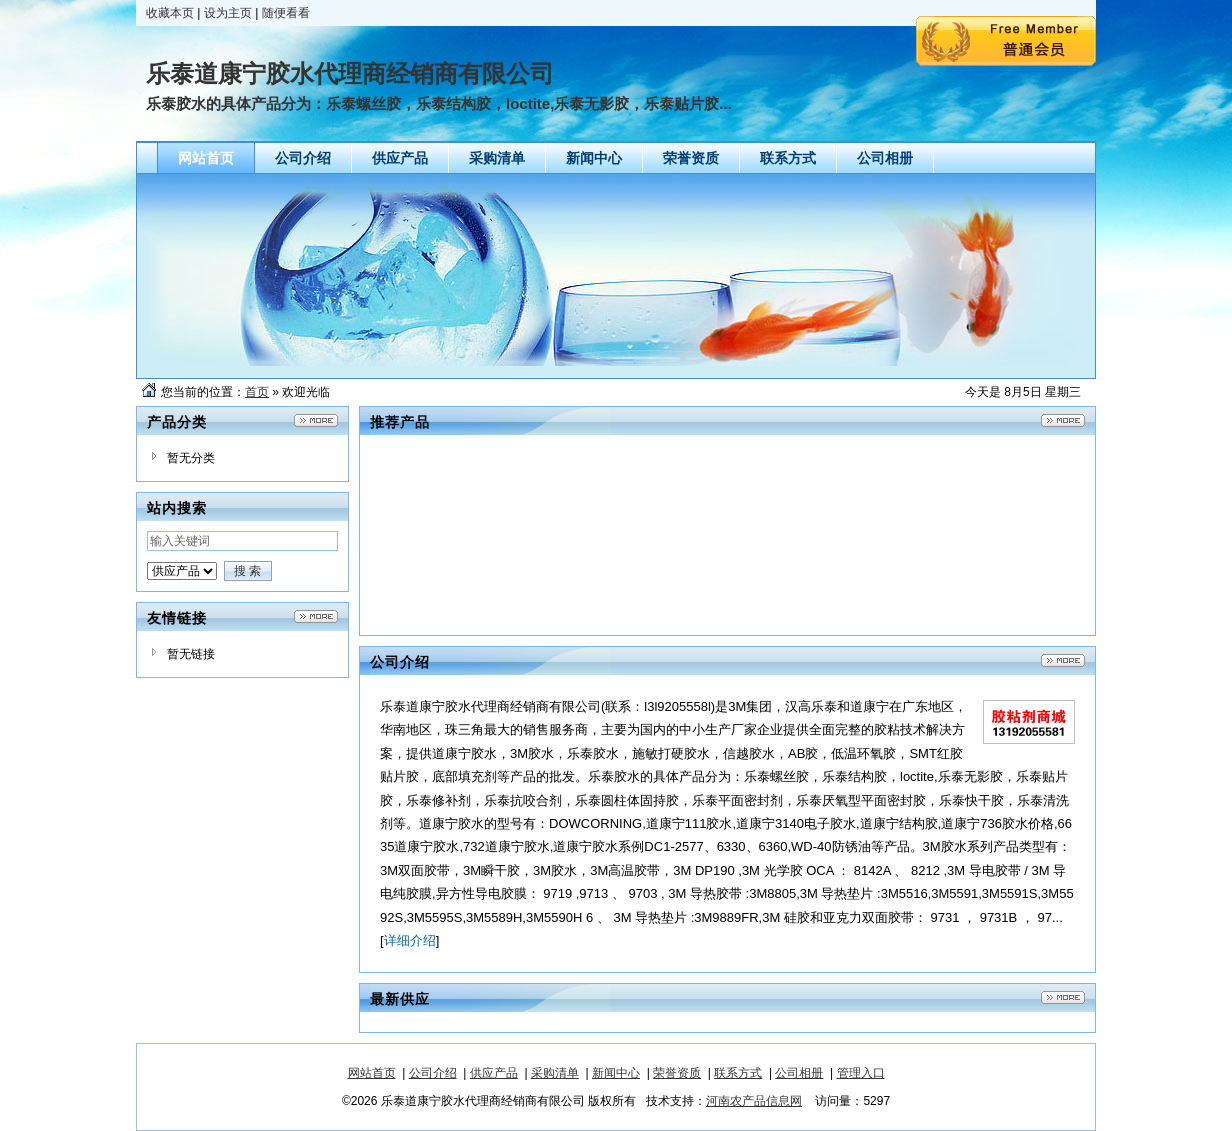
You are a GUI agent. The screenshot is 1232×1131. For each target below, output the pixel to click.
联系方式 (738, 1073)
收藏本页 (170, 13)
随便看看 (286, 13)
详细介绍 (410, 940)
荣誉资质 (677, 1073)
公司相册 (799, 1073)
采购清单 (555, 1073)
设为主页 (228, 13)
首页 (257, 392)
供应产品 (494, 1073)
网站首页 (372, 1073)
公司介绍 (433, 1073)
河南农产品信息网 (754, 1101)
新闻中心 (616, 1073)
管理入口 (861, 1073)
